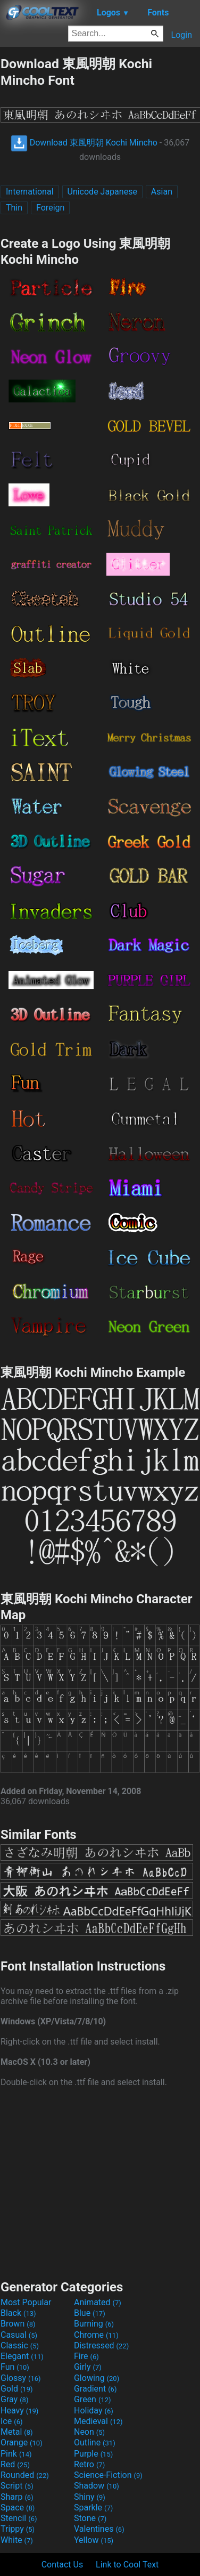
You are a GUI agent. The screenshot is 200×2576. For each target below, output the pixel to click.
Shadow (96, 2486)
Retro (89, 2464)
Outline (94, 2442)
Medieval (98, 2421)
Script (17, 2486)
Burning (94, 2324)
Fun (15, 2367)
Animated (97, 2302)
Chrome (96, 2335)
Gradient (95, 2389)
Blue (89, 2313)
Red (15, 2464)
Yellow (93, 2540)
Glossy (21, 2378)
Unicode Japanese (102, 192)
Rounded (25, 2475)
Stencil (19, 2518)
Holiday (93, 2410)
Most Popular (26, 2302)
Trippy (18, 2529)
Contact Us (62, 2564)
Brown (18, 2324)
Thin (14, 208)
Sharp (17, 2497)
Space (18, 2507)
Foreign (50, 208)
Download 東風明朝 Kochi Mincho (84, 143)
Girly (88, 2367)
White (17, 2540)
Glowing (96, 2378)
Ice (11, 2421)
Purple (93, 2454)
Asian (161, 192)
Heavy (19, 2410)
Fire (86, 2356)
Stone (90, 2518)
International (30, 192)
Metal (17, 2432)
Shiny (89, 2497)
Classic (20, 2345)
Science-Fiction (108, 2475)
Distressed (101, 2345)
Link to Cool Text (127, 2564)
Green (92, 2399)
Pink (16, 2454)
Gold (17, 2389)
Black (18, 2313)
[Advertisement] (100, 2182)
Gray (14, 2399)
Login (181, 35)
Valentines (99, 2529)
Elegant (22, 2356)
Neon (89, 2432)
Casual (19, 2335)
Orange (22, 2442)
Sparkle (93, 2507)
